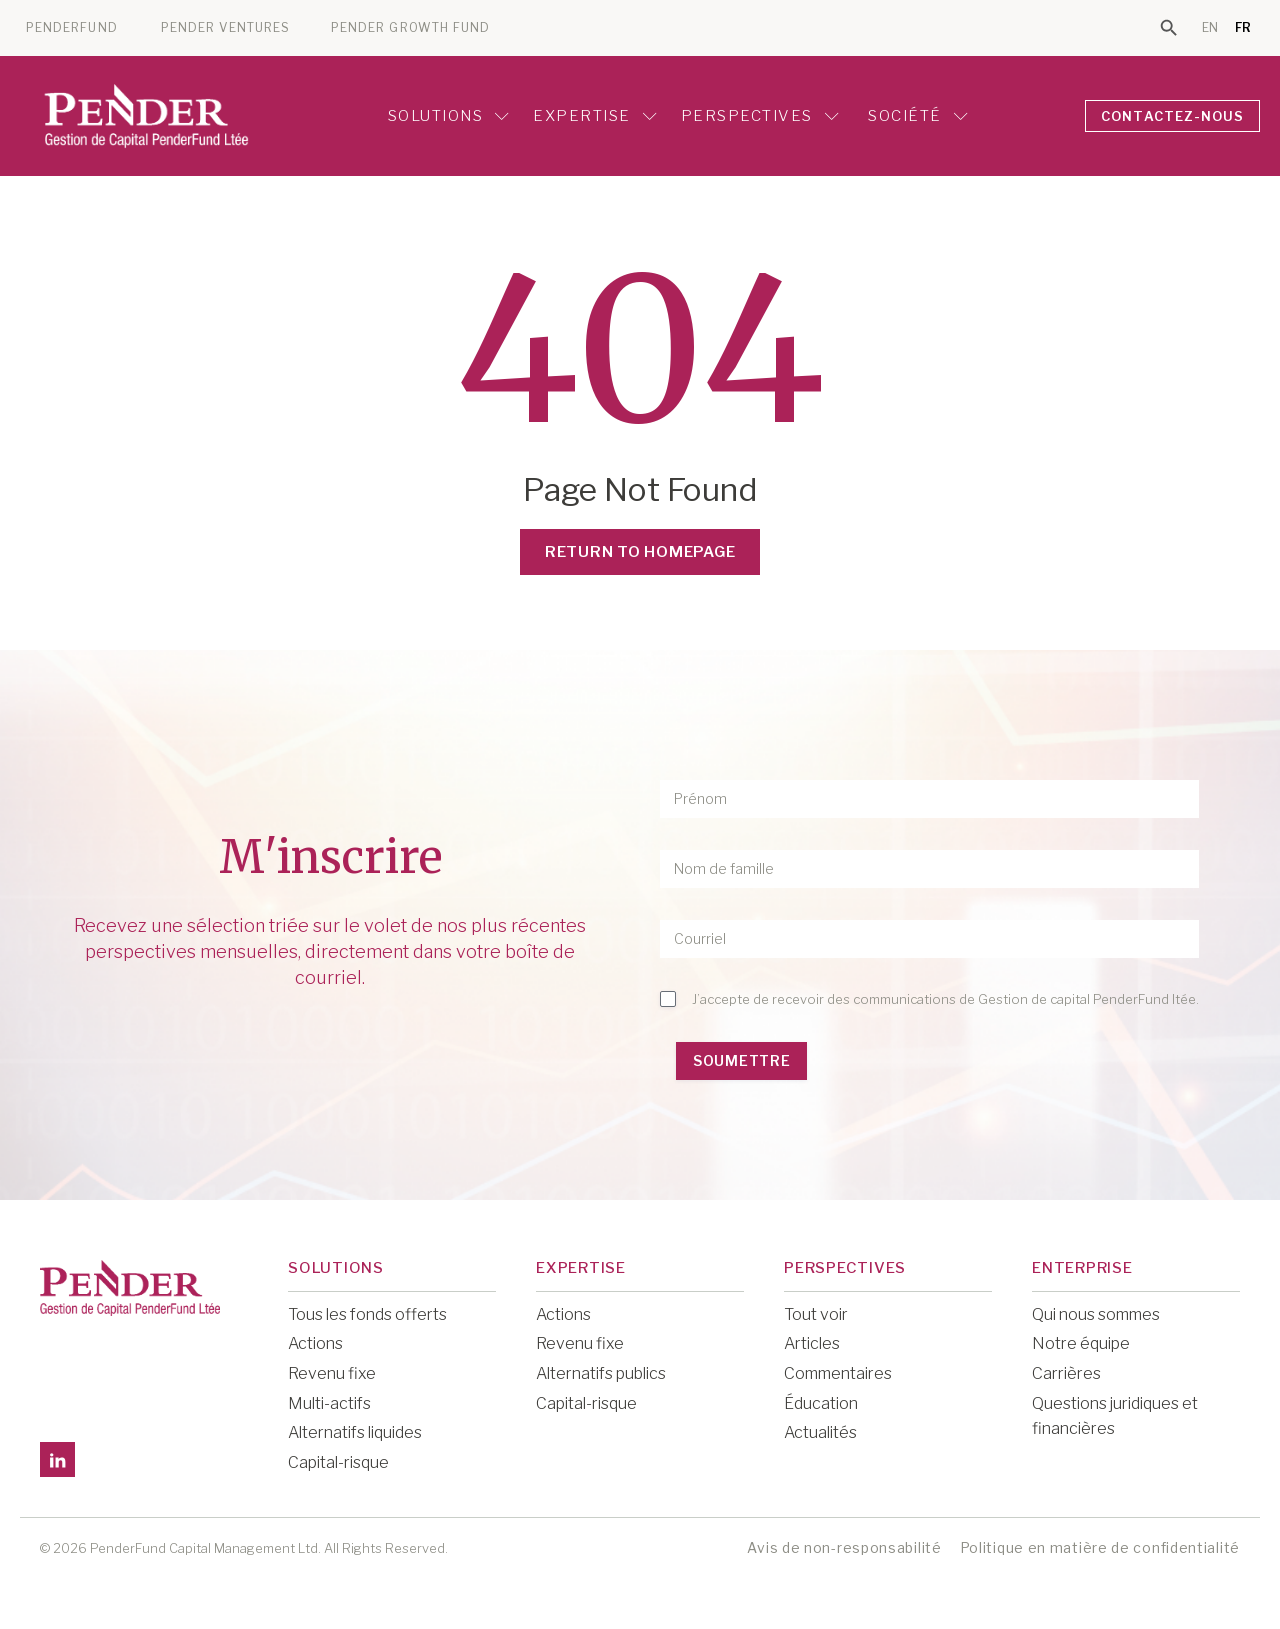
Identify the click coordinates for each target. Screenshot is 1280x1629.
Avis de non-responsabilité (844, 1547)
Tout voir (816, 1314)
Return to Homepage (640, 552)
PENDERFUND (72, 28)
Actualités (820, 1432)
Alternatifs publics (601, 1373)
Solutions (449, 116)
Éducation (821, 1403)
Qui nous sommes (1096, 1314)
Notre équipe (1081, 1343)
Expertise (595, 116)
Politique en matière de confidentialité (1100, 1547)
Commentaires (838, 1373)
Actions (315, 1343)
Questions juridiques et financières (1115, 1416)
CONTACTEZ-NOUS (1173, 116)
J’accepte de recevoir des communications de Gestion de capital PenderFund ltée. (945, 999)
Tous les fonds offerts (367, 1314)
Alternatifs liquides (355, 1432)
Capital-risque (338, 1462)
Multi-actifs (329, 1403)
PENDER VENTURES (225, 28)
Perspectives (760, 116)
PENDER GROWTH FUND (410, 28)
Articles (812, 1343)
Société (915, 116)
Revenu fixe (332, 1373)
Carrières (1066, 1373)
